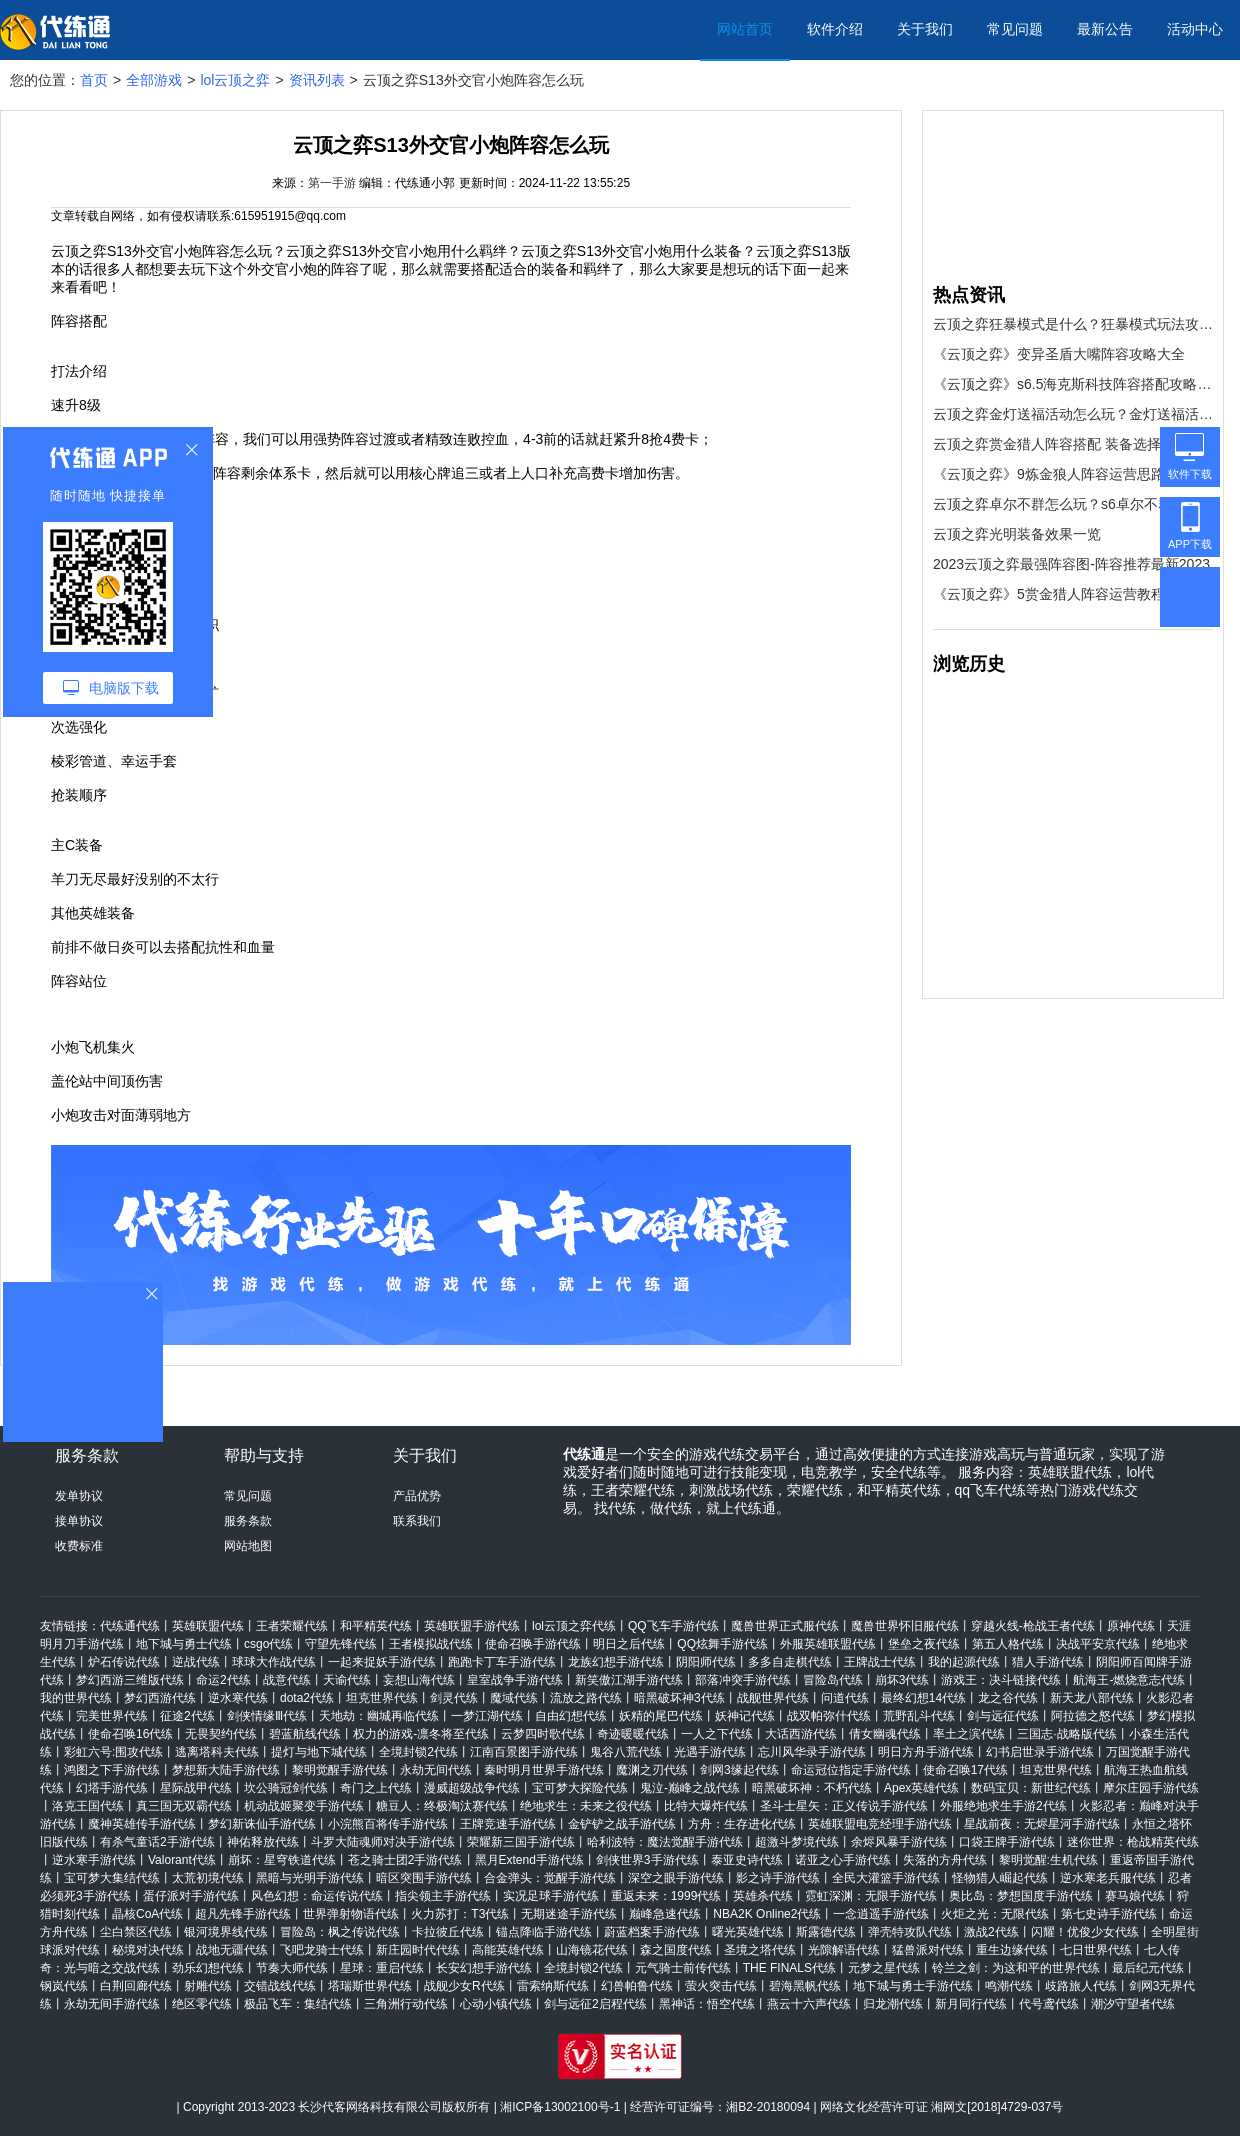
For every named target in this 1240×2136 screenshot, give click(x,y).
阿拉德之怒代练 (1093, 1716)
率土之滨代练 (969, 1734)
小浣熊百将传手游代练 (388, 1824)
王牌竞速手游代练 (508, 1824)
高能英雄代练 (508, 1950)
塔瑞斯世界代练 (370, 1986)
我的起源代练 (964, 1662)
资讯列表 (317, 80)
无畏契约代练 (221, 1734)
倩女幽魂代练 (885, 1734)
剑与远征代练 (1003, 1716)
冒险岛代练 (833, 1680)
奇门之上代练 (376, 1788)
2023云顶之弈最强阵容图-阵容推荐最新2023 (1071, 564)
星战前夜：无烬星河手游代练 (1042, 1824)
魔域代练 (514, 1698)
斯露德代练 (826, 1932)
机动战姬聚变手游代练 (304, 1806)
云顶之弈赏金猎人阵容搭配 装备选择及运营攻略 (1073, 444)
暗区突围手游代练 (424, 1878)
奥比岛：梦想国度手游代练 (1021, 1896)
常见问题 (1015, 29)
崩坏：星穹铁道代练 (282, 1860)
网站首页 (745, 29)
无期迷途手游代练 (569, 1914)
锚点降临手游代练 (544, 1932)
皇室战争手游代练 (515, 1680)
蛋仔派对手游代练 (191, 1896)
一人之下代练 (717, 1734)
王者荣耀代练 (292, 1626)
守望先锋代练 (341, 1644)
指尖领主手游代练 (443, 1896)
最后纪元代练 (1148, 1968)
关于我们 (925, 29)
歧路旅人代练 (1081, 1986)
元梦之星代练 (884, 1968)
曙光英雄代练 (748, 1932)
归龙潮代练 (893, 2004)
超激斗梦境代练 (797, 1842)
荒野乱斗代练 (919, 1716)
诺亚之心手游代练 (843, 1860)
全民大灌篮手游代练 (886, 1878)
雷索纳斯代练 (553, 1986)
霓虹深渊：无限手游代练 (871, 1896)
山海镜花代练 (592, 1950)
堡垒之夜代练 (924, 1644)
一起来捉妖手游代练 (382, 1662)
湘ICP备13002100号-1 (560, 2107)
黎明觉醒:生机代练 (1048, 1860)
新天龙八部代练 (1092, 1698)
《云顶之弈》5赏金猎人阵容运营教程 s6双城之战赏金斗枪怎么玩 (1073, 594)
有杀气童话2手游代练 (157, 1842)
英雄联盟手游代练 (472, 1626)
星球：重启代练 (382, 1968)
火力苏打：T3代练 (460, 1914)
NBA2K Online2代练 (767, 1914)
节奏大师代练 (292, 1968)
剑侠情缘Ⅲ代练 (267, 1716)
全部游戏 (154, 80)
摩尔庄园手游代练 (1151, 1788)
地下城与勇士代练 (184, 1644)
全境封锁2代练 (418, 1752)
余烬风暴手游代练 (899, 1842)
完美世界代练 (112, 1716)
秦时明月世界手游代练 (544, 1770)
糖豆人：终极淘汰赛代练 (442, 1806)
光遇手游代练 (710, 1752)
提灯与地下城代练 (319, 1752)
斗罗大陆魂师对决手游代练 (383, 1842)
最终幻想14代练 (923, 1698)
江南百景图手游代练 (524, 1752)
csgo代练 (268, 1644)
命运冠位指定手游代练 (851, 1770)
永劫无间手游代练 (112, 2004)
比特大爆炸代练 (706, 1806)
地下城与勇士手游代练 (913, 1986)
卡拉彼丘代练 (448, 1932)
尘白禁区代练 (136, 1932)
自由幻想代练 (571, 1716)
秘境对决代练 (148, 1950)
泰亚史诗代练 (747, 1860)
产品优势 (417, 1496)
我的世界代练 (76, 1698)
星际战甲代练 (196, 1788)
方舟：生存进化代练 (742, 1824)
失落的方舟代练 (945, 1860)
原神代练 (1131, 1626)
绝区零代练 (202, 2004)
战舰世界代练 (773, 1698)
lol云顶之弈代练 (574, 1626)
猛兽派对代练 (928, 1950)
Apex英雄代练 (921, 1788)
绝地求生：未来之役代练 (586, 1806)
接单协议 (79, 1521)
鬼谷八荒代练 (626, 1752)
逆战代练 (196, 1662)
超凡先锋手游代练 (243, 1914)
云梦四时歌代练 (543, 1734)
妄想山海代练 (419, 1680)
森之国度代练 (676, 1950)
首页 (94, 80)
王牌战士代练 (880, 1662)
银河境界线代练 (226, 1932)
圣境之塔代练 (760, 1950)
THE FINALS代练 (789, 1968)
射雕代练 (208, 1986)
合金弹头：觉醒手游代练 (550, 1878)
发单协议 (79, 1496)
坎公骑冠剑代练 (286, 1788)
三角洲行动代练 (406, 2004)
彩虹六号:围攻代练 (113, 1752)
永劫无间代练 (436, 1770)
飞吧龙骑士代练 (322, 1950)
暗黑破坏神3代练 (679, 1698)
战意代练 (287, 1680)
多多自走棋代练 (790, 1662)
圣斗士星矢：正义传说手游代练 (844, 1806)
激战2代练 (991, 1932)
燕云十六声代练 (809, 2004)
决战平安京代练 (1098, 1644)
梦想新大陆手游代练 (226, 1770)
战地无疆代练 (232, 1950)
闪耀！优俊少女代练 (1085, 1932)
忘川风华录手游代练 (812, 1752)
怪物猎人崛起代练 (1000, 1878)
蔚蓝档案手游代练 (652, 1932)
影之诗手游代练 (778, 1878)
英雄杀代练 (763, 1896)
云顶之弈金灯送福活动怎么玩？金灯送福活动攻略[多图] (1073, 414)
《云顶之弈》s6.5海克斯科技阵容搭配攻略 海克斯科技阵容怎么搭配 (1073, 384)
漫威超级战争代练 (472, 1788)
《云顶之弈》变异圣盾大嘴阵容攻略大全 (1059, 354)
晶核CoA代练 (147, 1914)
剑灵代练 (454, 1698)
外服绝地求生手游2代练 (1003, 1806)
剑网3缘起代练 (739, 1770)
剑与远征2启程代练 (595, 2004)
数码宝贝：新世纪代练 (1031, 1788)
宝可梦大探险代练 (580, 1788)
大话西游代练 (801, 1734)
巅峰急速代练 (665, 1914)
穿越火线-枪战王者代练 (1033, 1626)
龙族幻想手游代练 (616, 1662)
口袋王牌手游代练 (1007, 1842)
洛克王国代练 (88, 1806)
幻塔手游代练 (112, 1788)
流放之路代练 (586, 1698)
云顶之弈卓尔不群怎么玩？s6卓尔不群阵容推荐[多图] (1073, 504)
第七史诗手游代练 (1109, 1914)
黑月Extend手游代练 (529, 1860)
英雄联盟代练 (208, 1626)
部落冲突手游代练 (743, 1680)
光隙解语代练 (844, 1950)
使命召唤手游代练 (533, 1644)
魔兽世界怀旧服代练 (905, 1626)
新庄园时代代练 (418, 1950)
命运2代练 (223, 1680)
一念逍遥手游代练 (881, 1914)
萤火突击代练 (721, 1986)
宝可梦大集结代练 (112, 1878)
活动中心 (1195, 29)
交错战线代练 (280, 1986)
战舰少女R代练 (464, 1986)
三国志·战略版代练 (1066, 1734)
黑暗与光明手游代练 (310, 1878)
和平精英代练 (376, 1626)
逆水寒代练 (238, 1698)
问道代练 (845, 1698)
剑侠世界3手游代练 (647, 1860)
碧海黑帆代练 (805, 1986)
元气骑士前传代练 (683, 1968)
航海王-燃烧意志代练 (1129, 1680)
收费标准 (79, 1546)
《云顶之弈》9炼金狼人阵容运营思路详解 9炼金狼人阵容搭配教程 (1073, 474)
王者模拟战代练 (431, 1644)
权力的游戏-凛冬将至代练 (421, 1734)
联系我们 (417, 1521)
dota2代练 (307, 1698)
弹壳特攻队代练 (910, 1932)
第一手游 (332, 183)
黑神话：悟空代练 (707, 2004)
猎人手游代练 (1048, 1662)
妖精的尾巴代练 (661, 1716)
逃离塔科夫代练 (217, 1752)
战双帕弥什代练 (829, 1716)
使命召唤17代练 (965, 1770)
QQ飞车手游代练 (673, 1626)
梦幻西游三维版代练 (130, 1680)
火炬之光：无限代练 (995, 1914)
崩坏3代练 (902, 1680)
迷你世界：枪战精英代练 (1133, 1842)
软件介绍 (835, 29)
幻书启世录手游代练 (1040, 1752)
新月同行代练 (971, 2004)
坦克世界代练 (382, 1698)
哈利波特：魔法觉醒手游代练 (665, 1842)
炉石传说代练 (124, 1662)
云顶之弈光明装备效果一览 (1017, 534)
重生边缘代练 (1012, 1950)
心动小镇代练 (496, 2004)
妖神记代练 (745, 1716)
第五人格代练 (1008, 1644)
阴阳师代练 (706, 1662)
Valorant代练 (182, 1860)
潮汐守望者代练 (1133, 2004)
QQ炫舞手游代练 (722, 1644)
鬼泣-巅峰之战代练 (690, 1788)
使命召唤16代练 (130, 1734)
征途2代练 (187, 1716)
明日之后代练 (629, 1644)
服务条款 (248, 1521)
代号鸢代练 (1049, 2004)
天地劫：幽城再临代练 (379, 1716)
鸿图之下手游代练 (112, 1770)
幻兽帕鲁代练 (637, 1986)
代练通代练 (130, 1626)
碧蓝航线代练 (305, 1734)
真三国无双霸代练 (184, 1806)
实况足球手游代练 (551, 1896)
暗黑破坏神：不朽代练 (812, 1788)
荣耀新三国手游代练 (521, 1842)
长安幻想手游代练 (484, 1968)
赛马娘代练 (1135, 1896)
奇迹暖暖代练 (633, 1734)
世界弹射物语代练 (351, 1914)
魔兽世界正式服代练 (785, 1626)
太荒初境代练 (208, 1878)
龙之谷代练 (1008, 1698)
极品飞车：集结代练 (298, 2004)
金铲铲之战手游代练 (622, 1824)
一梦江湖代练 (487, 1716)
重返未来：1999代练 (666, 1896)
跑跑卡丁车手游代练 (502, 1662)
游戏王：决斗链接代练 (1001, 1680)
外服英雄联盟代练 (828, 1644)
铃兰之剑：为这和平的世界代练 (1016, 1968)
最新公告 (1105, 29)
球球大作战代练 (274, 1662)
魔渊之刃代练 (652, 1770)
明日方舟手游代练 (926, 1752)
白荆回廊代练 (136, 1986)
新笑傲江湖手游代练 (629, 1680)
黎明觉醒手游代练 (340, 1770)
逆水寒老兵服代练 (1108, 1878)
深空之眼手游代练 (676, 1878)
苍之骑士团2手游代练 (405, 1860)
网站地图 (248, 1546)
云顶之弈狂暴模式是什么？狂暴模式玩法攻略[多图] (1073, 324)
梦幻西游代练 (160, 1698)
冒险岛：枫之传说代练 (340, 1932)
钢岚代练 (64, 1986)
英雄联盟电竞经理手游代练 (880, 1824)
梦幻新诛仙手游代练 (262, 1824)
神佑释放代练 (263, 1842)
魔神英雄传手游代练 (142, 1824)
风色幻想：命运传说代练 (317, 1896)
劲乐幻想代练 (208, 1968)
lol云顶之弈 (235, 80)
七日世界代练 (1096, 1950)
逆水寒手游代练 (94, 1860)
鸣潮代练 (1009, 1986)
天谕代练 (347, 1680)
